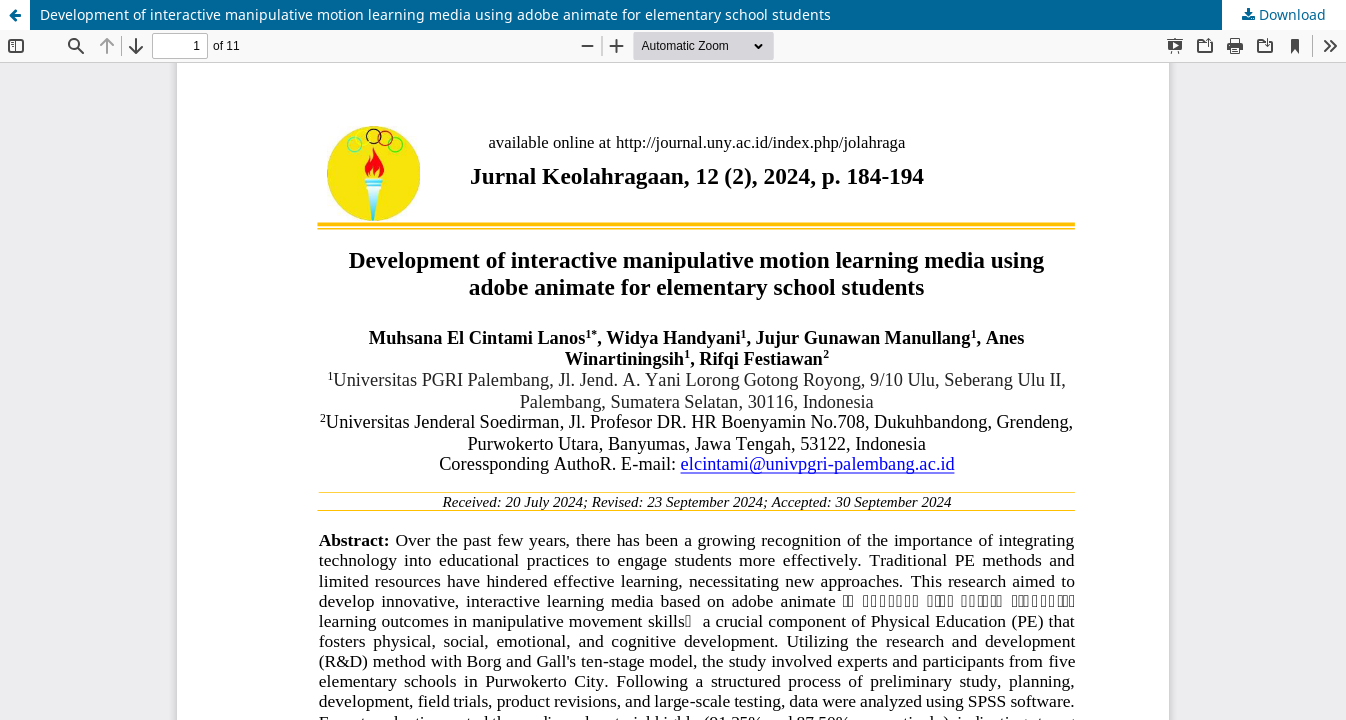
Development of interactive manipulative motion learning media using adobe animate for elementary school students (435, 14)
